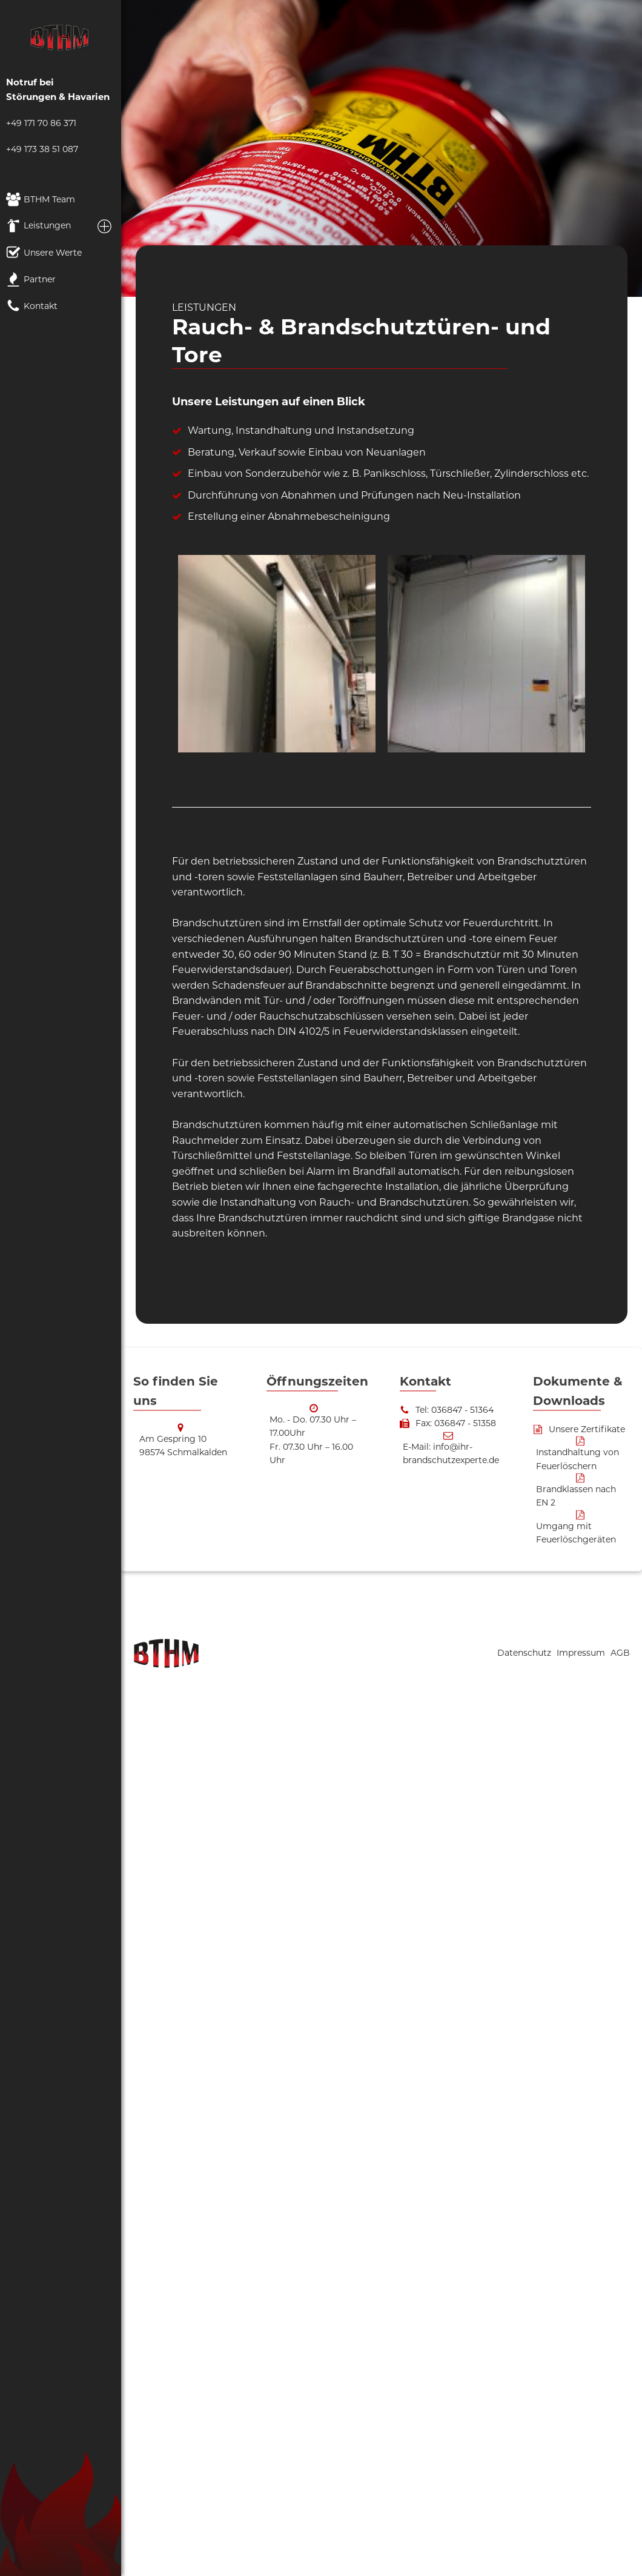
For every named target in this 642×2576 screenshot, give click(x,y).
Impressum (582, 1652)
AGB (620, 1652)
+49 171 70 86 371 (41, 123)
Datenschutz (525, 1652)
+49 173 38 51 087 (42, 149)
